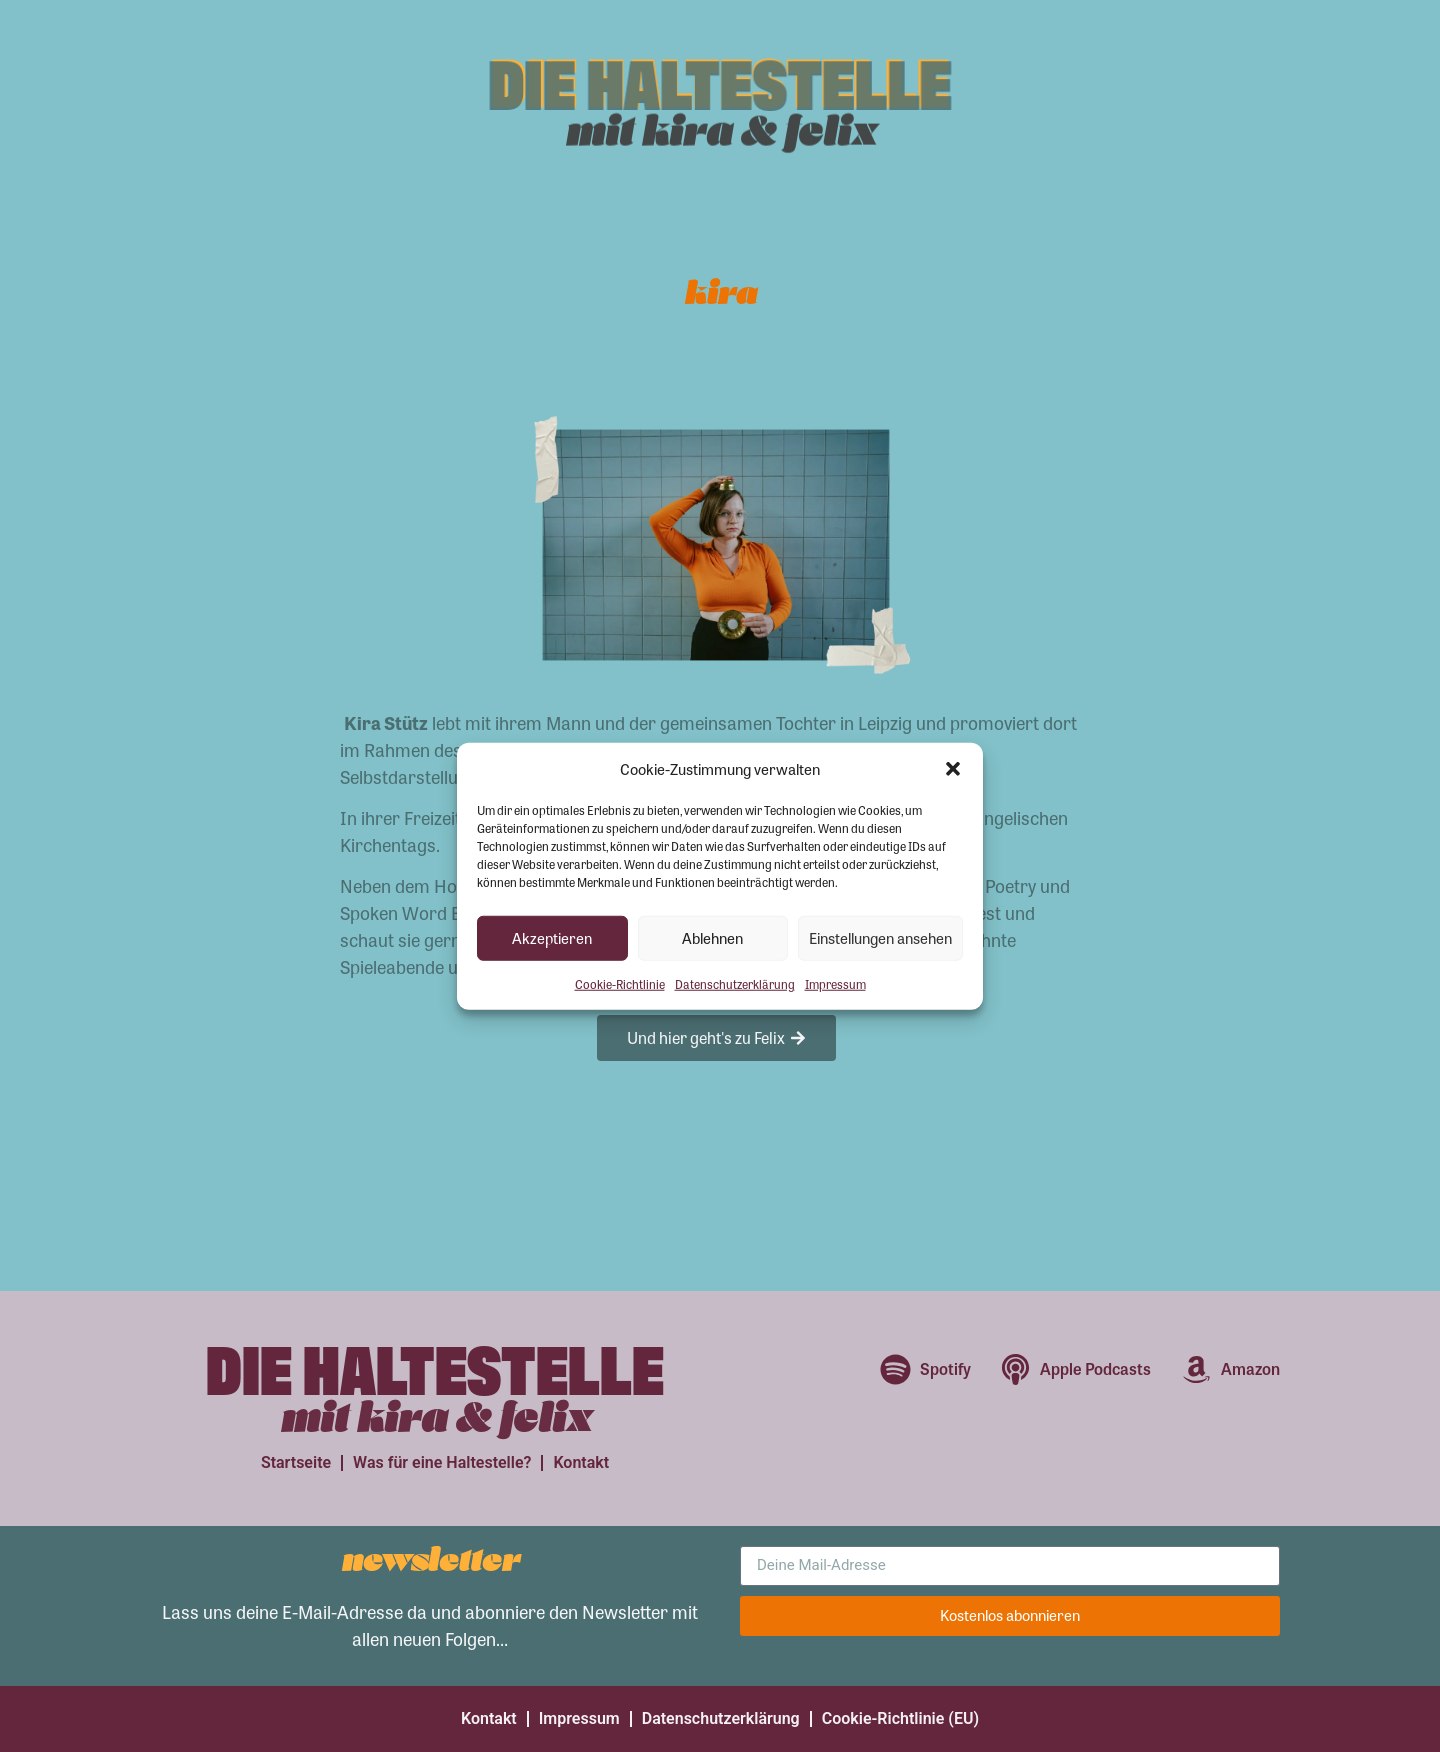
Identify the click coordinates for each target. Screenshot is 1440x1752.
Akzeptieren (552, 938)
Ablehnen (712, 938)
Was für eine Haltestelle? (442, 1462)
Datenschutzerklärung (735, 983)
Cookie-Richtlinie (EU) (900, 1718)
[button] (953, 769)
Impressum (835, 983)
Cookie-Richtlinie (620, 983)
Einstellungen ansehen (880, 938)
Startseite (296, 1462)
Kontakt (581, 1462)
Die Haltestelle (720, 79)
